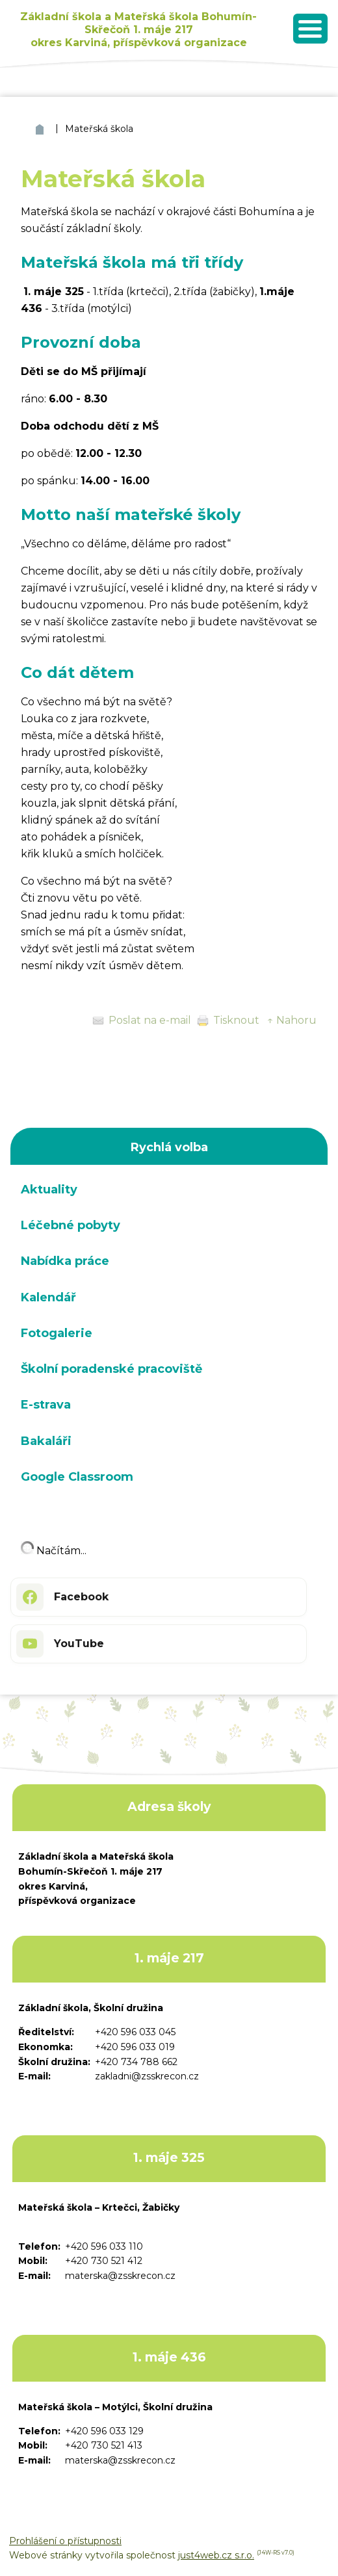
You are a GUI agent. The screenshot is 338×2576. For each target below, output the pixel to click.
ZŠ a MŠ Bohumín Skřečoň (41, 129)
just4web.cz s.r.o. (216, 2555)
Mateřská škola (99, 129)
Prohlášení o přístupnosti (65, 2541)
